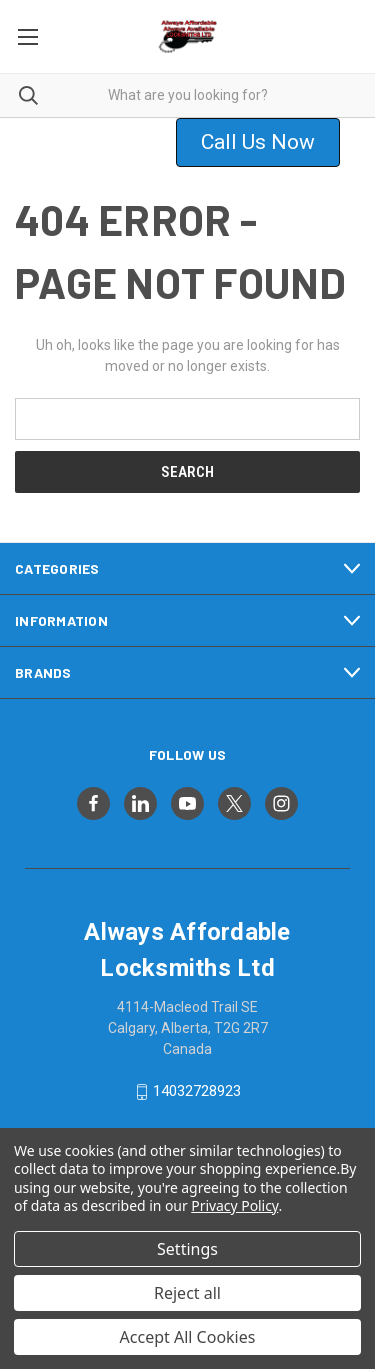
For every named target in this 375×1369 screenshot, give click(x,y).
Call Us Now (258, 142)
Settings (187, 1249)
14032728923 (197, 1091)
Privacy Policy (234, 1205)
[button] (270, 143)
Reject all (187, 1293)
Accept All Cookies (188, 1337)
